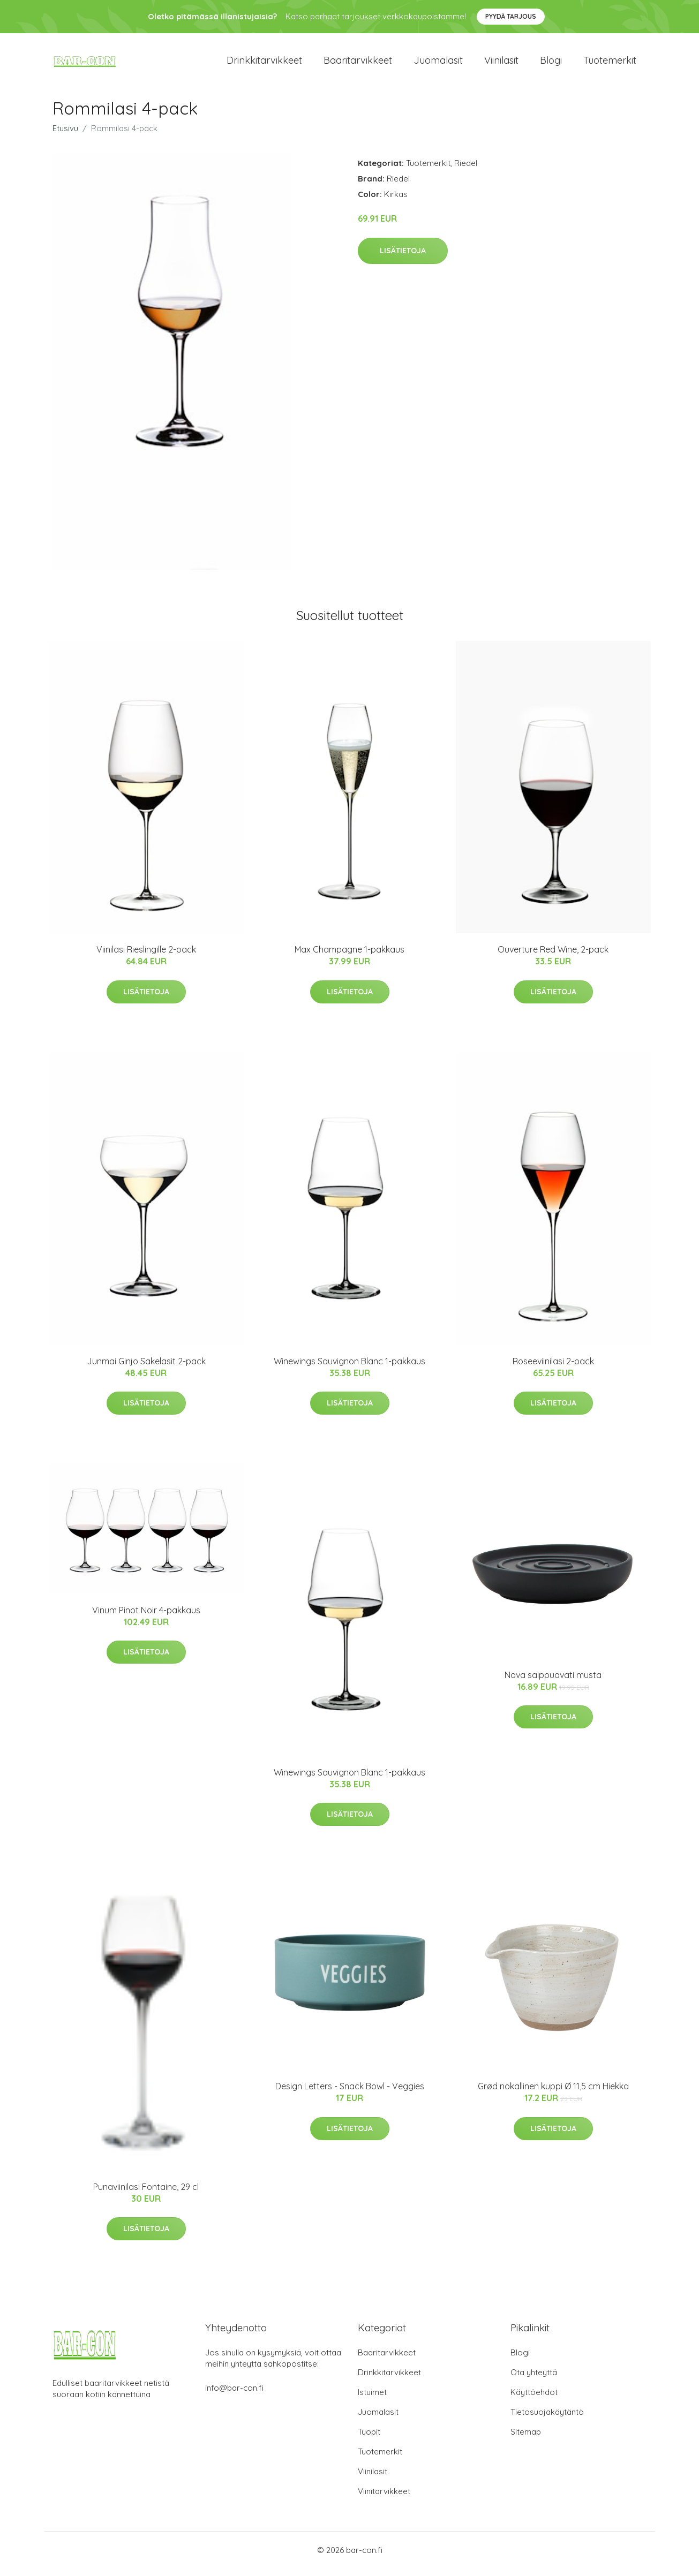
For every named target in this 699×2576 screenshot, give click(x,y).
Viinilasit (501, 64)
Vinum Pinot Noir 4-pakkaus (146, 1617)
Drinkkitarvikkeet (264, 64)
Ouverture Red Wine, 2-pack (553, 956)
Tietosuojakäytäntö (547, 2419)
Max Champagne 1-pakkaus (349, 956)
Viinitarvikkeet (384, 2499)
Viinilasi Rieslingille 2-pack (146, 956)
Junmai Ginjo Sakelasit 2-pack (146, 1368)
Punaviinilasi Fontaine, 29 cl (146, 2194)
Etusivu (65, 136)
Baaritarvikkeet (358, 64)
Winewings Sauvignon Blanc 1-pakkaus (349, 1368)
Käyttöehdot (534, 2399)
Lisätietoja (403, 258)
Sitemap (525, 2439)
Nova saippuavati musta (553, 1682)
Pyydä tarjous (510, 16)
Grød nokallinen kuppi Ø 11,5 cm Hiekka (553, 2094)
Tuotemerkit (609, 64)
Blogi (551, 64)
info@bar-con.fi (234, 2395)
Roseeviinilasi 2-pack (553, 1368)
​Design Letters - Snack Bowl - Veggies (349, 2094)
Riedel (465, 170)
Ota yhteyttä (533, 2380)
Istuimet (372, 2399)
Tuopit (369, 2439)
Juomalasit (438, 64)
